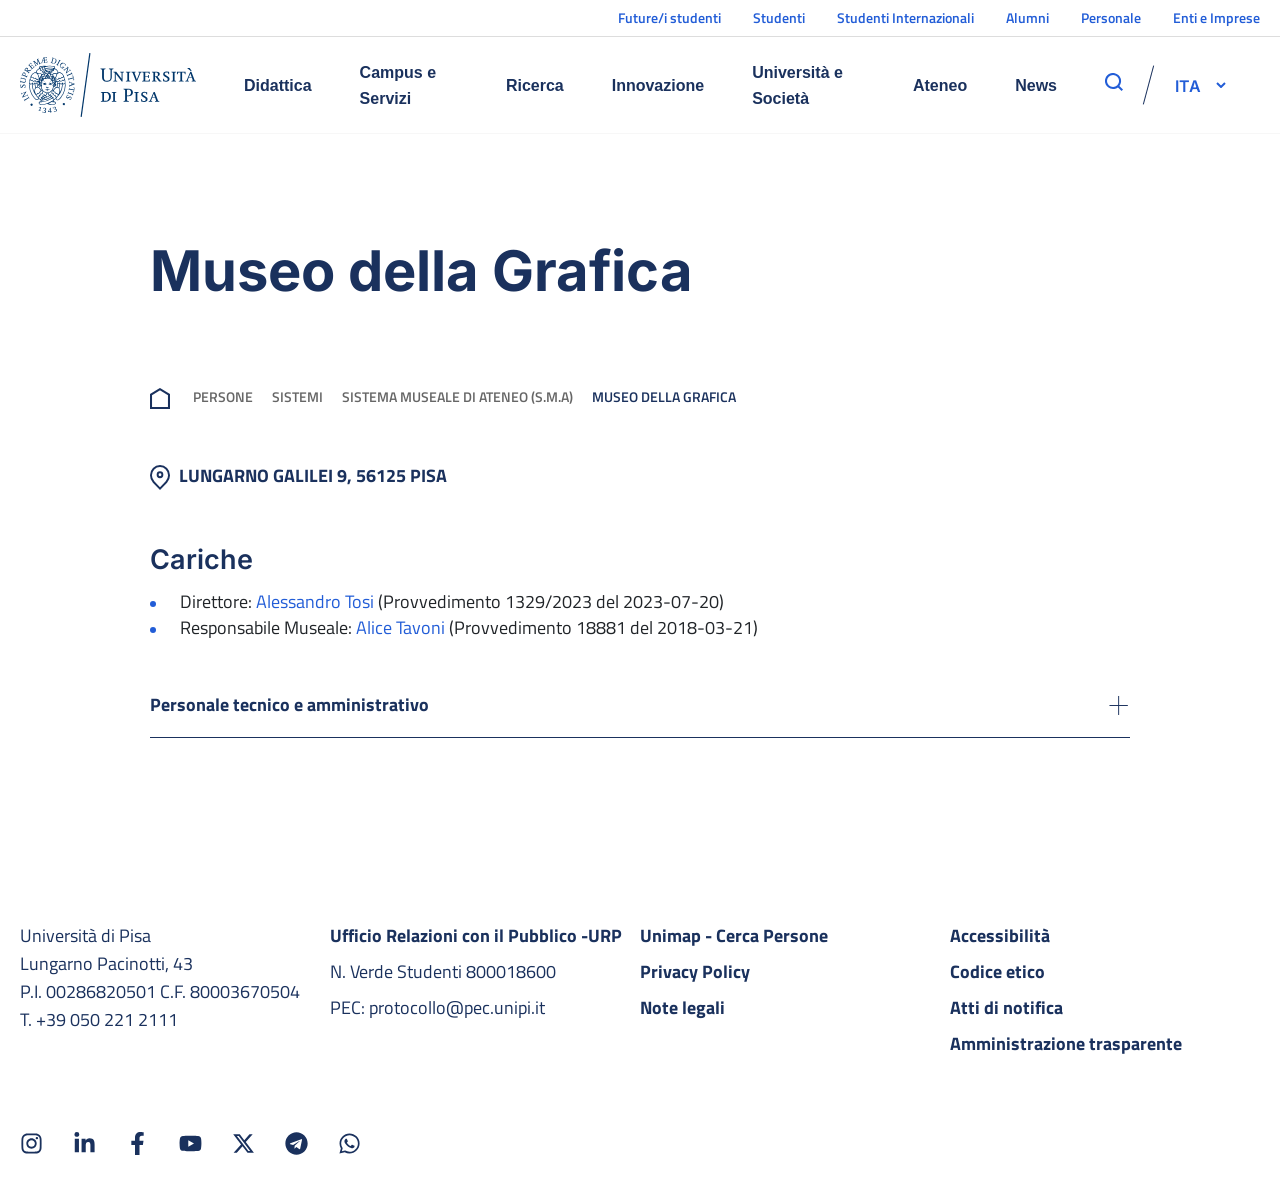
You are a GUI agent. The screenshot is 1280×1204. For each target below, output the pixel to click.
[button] (1188, 85)
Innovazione (658, 85)
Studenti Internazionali (905, 17)
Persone (223, 396)
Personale (1111, 17)
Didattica (278, 85)
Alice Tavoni (400, 627)
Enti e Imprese (1216, 17)
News (1036, 85)
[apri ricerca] (1114, 82)
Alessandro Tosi (315, 601)
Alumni (1027, 17)
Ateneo (940, 85)
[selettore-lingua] (1188, 85)
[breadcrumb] (164, 396)
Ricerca (535, 85)
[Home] (108, 85)
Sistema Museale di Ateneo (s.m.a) (457, 396)
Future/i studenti (669, 17)
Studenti (779, 17)
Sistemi (297, 396)
